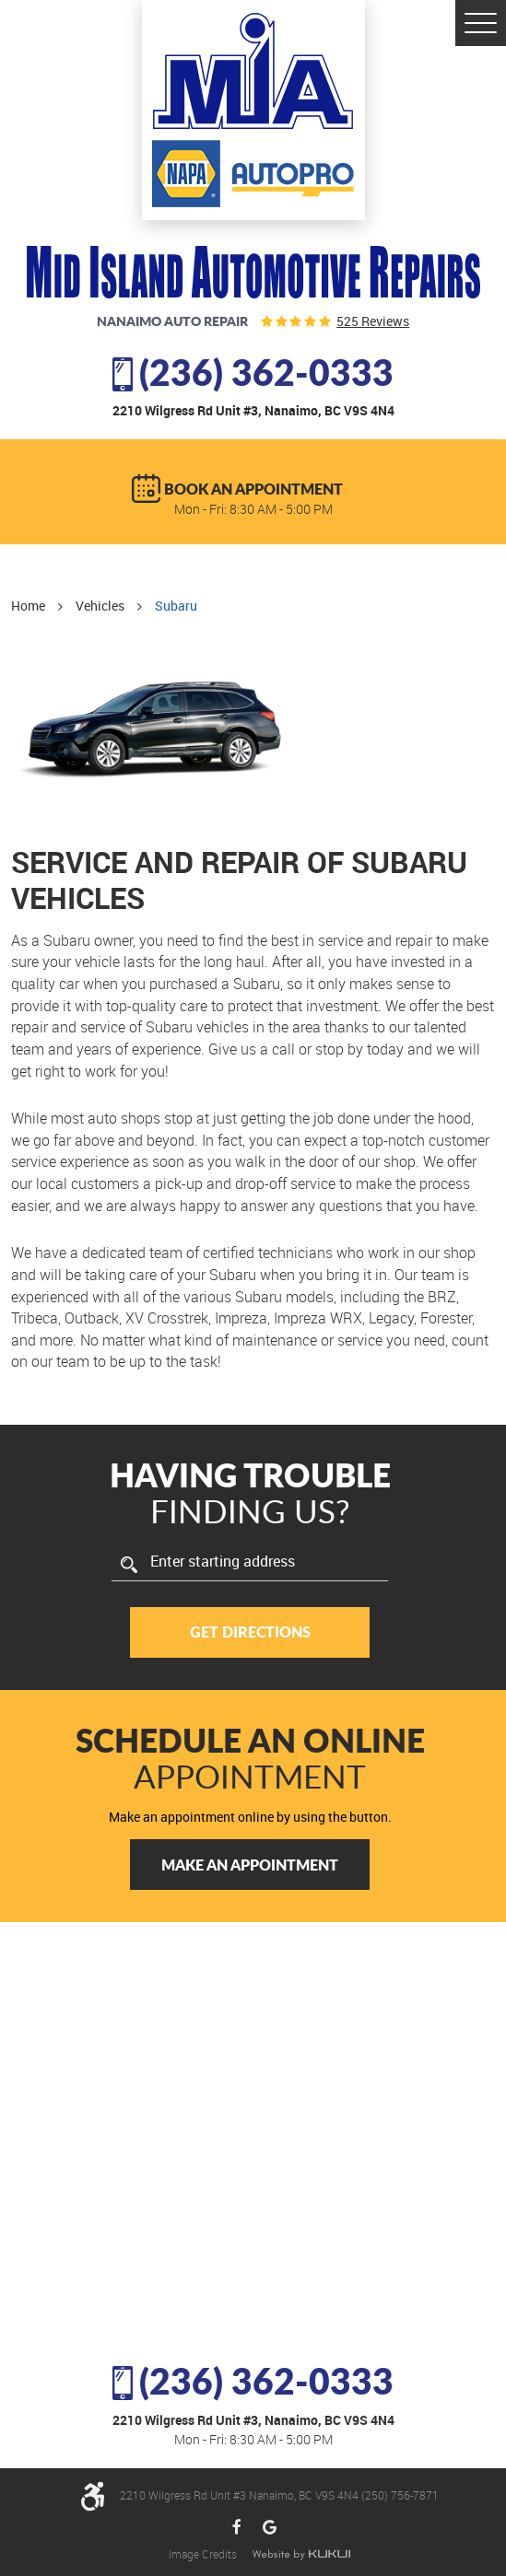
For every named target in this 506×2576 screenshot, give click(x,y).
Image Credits (204, 2554)
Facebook (237, 2528)
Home (28, 605)
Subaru (176, 605)
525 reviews (372, 321)
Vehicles (100, 605)
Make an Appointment (249, 1864)
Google (269, 2528)
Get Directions (250, 1631)
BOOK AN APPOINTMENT (253, 488)
